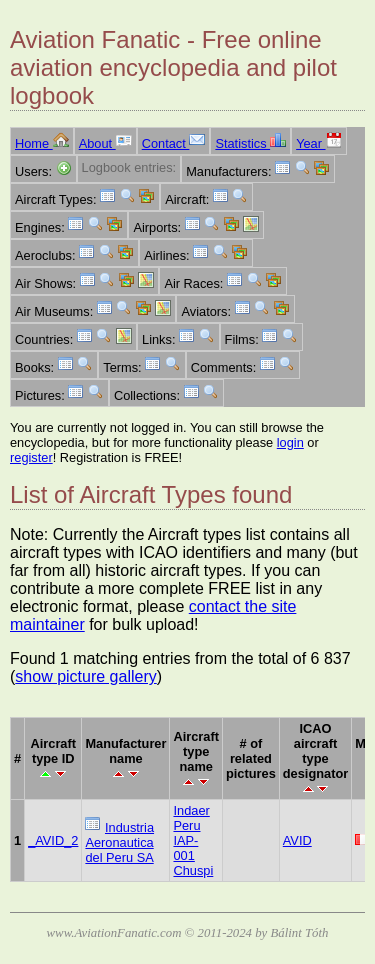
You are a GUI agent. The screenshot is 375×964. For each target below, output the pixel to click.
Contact (174, 143)
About (105, 143)
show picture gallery (85, 676)
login (290, 442)
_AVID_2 (53, 840)
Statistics (250, 143)
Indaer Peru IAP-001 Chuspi (193, 840)
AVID (297, 840)
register (31, 457)
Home (42, 143)
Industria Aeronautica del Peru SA (119, 842)
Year (318, 143)
